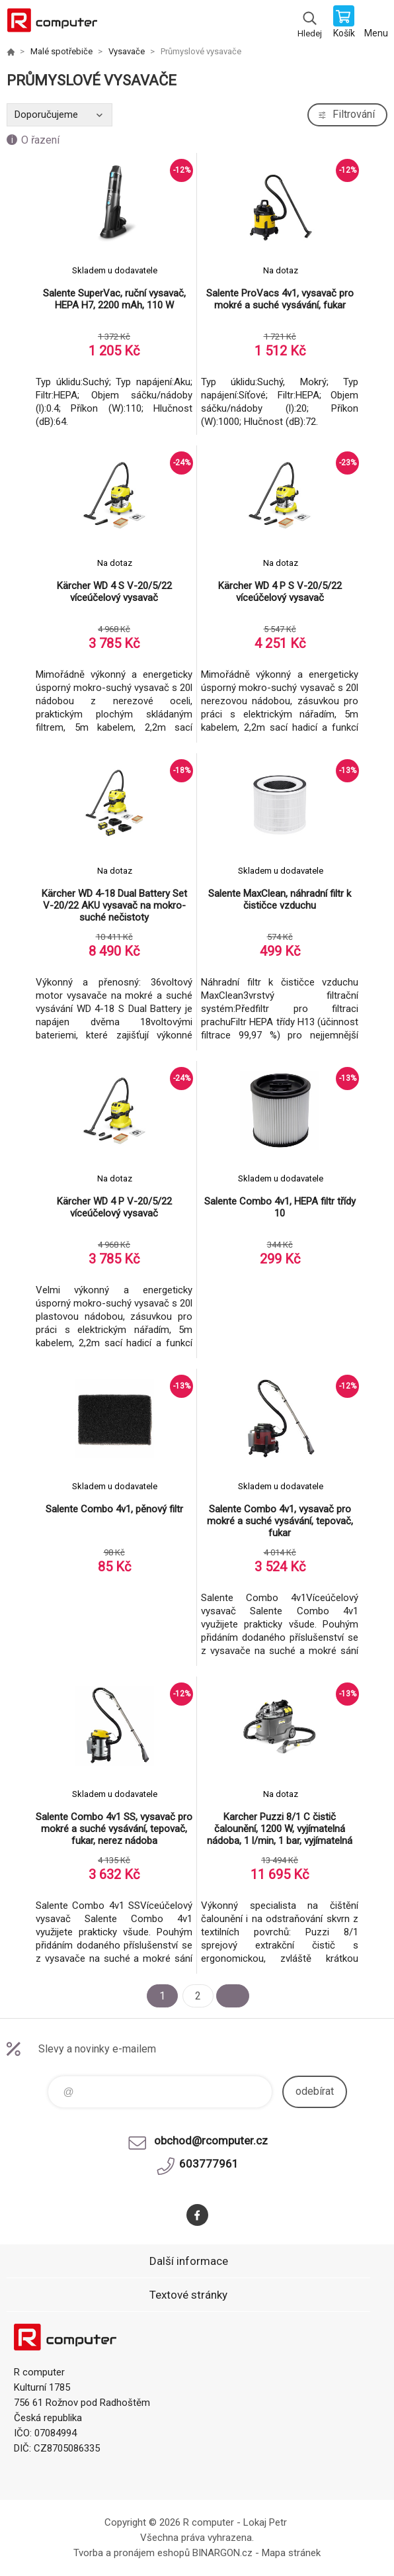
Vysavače (126, 51)
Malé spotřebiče (61, 51)
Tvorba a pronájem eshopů (131, 2553)
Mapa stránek (291, 2553)
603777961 (209, 2163)
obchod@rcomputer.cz (211, 2140)
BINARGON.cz (222, 2553)
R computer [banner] (52, 23)
